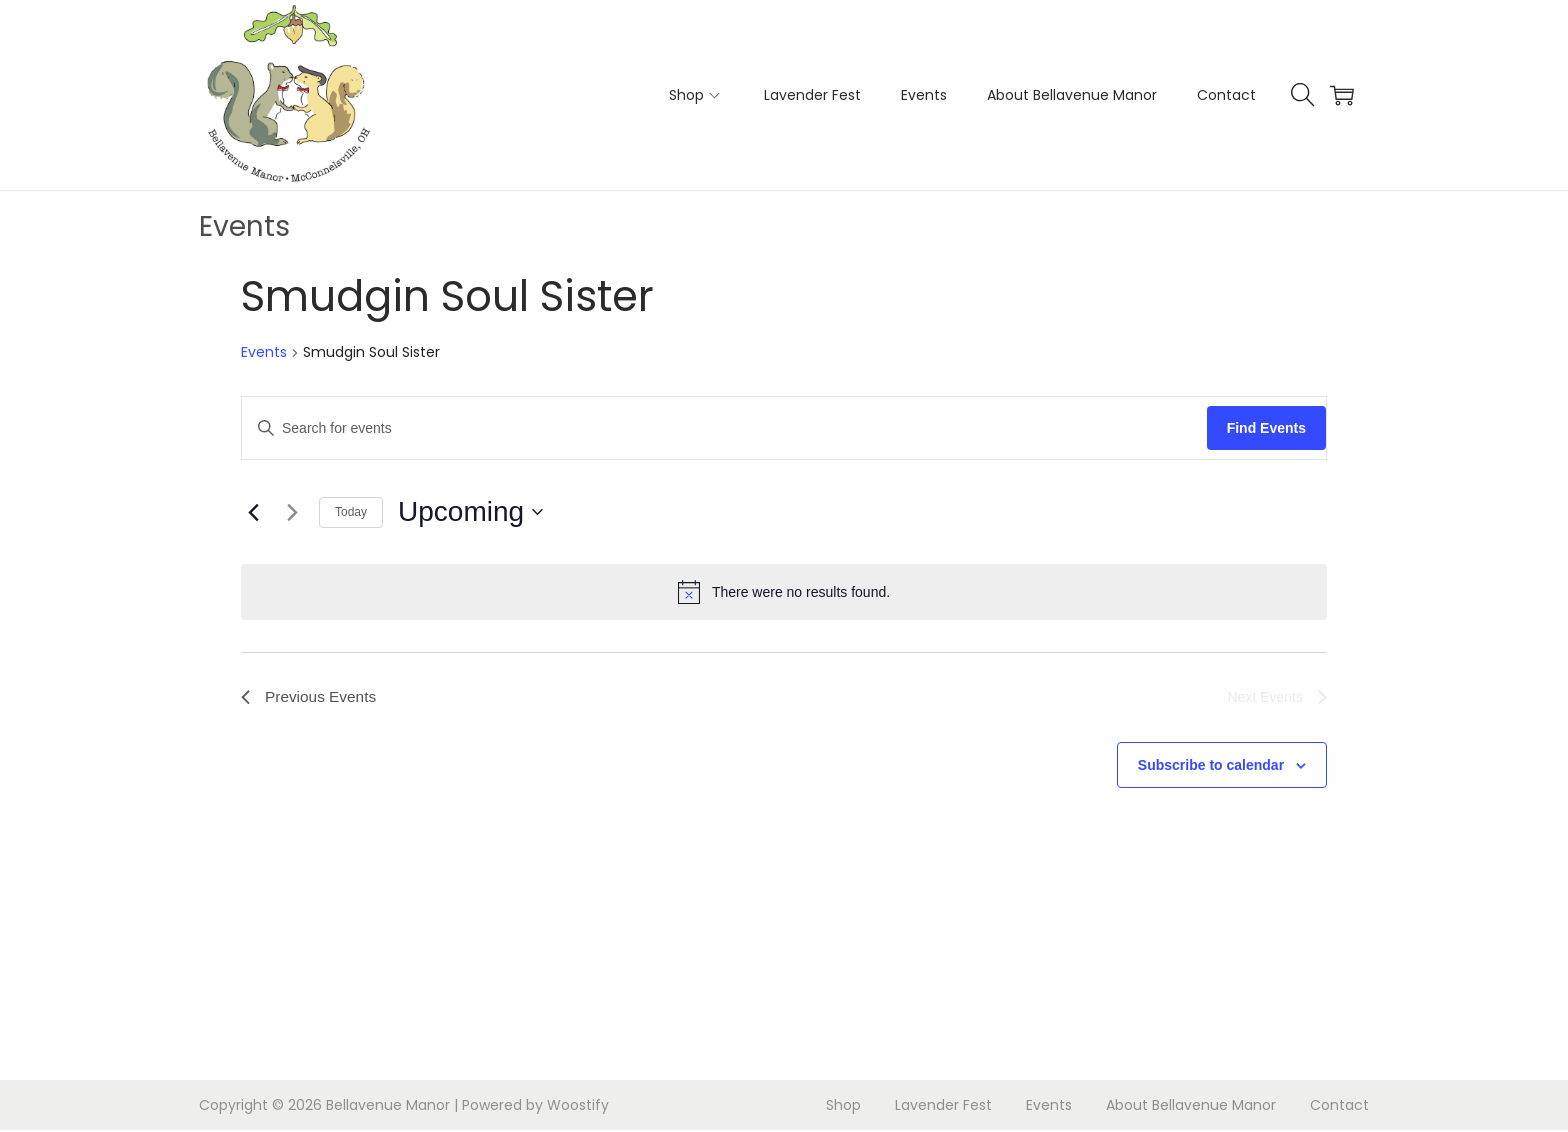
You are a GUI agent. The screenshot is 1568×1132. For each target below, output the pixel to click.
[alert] (784, 592)
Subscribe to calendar (1211, 766)
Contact (1339, 1107)
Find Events (1266, 428)
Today (351, 512)
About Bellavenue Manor (1191, 1107)
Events (264, 352)
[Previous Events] (253, 512)
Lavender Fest (943, 1107)
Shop (843, 1107)
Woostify (578, 1107)
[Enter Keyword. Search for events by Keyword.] (724, 428)
